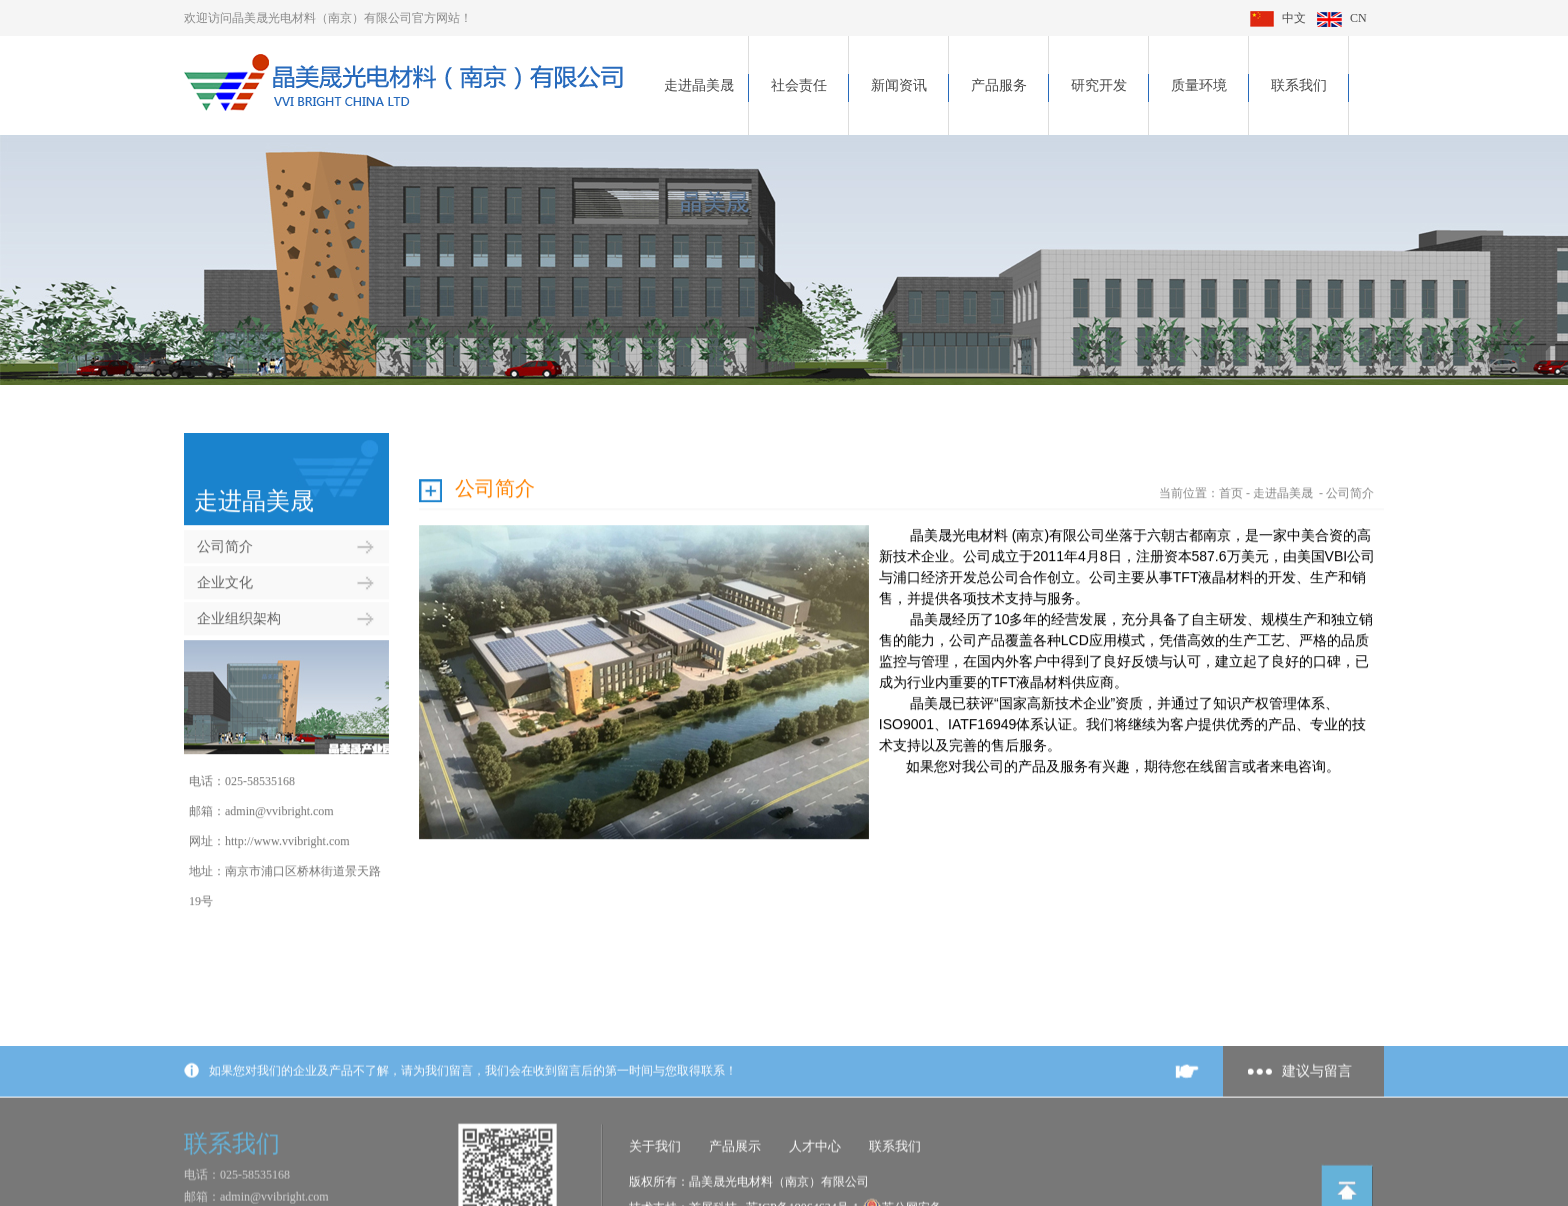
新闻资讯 (899, 85)
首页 (1231, 482)
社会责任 (799, 85)
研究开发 (1099, 85)
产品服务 (999, 85)
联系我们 (1299, 85)
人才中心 (815, 1193)
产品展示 (735, 1193)
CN (1342, 18)
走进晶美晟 (699, 85)
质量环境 (1199, 85)
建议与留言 (1317, 1118)
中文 (1278, 18)
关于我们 (655, 1193)
